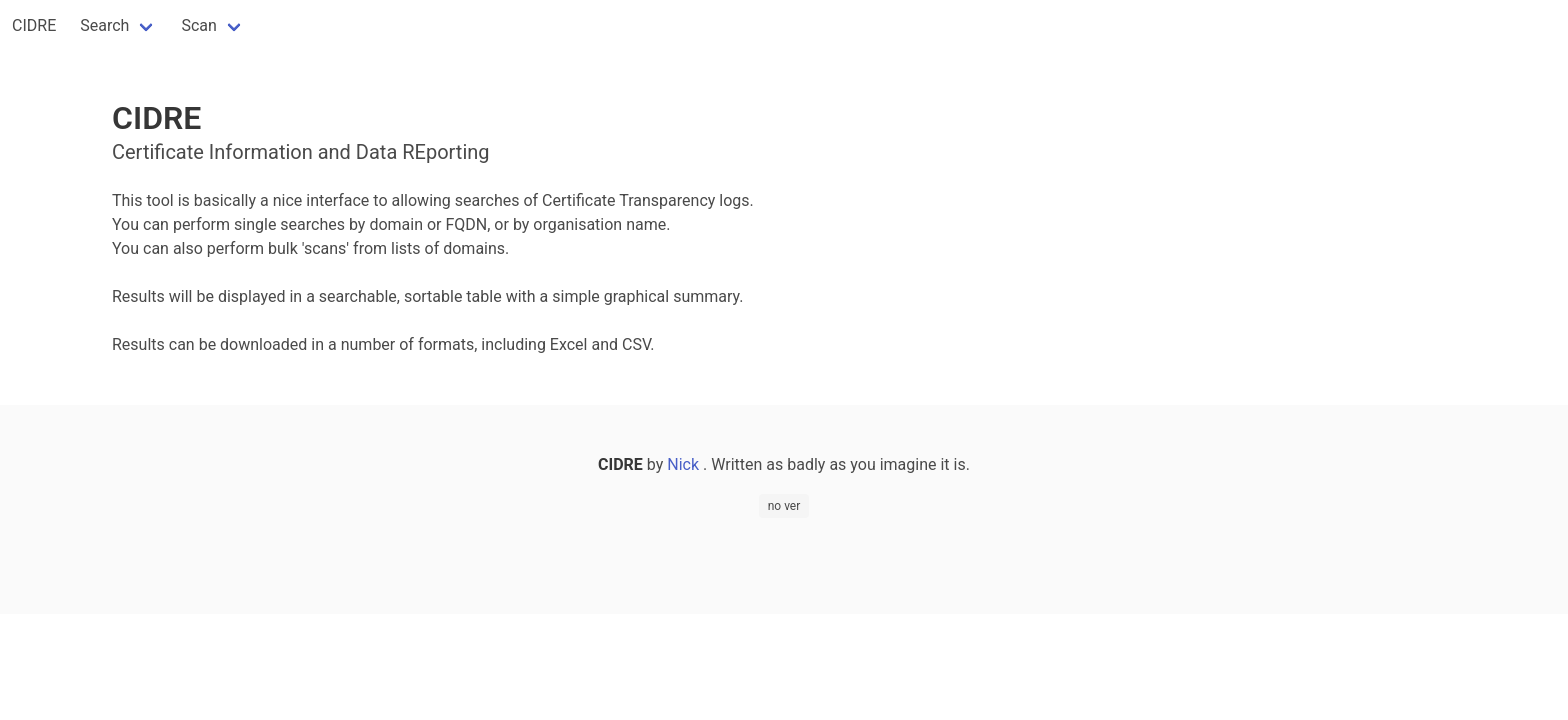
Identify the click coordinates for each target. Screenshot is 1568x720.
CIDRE (34, 25)
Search (104, 25)
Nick (685, 464)
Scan (198, 25)
